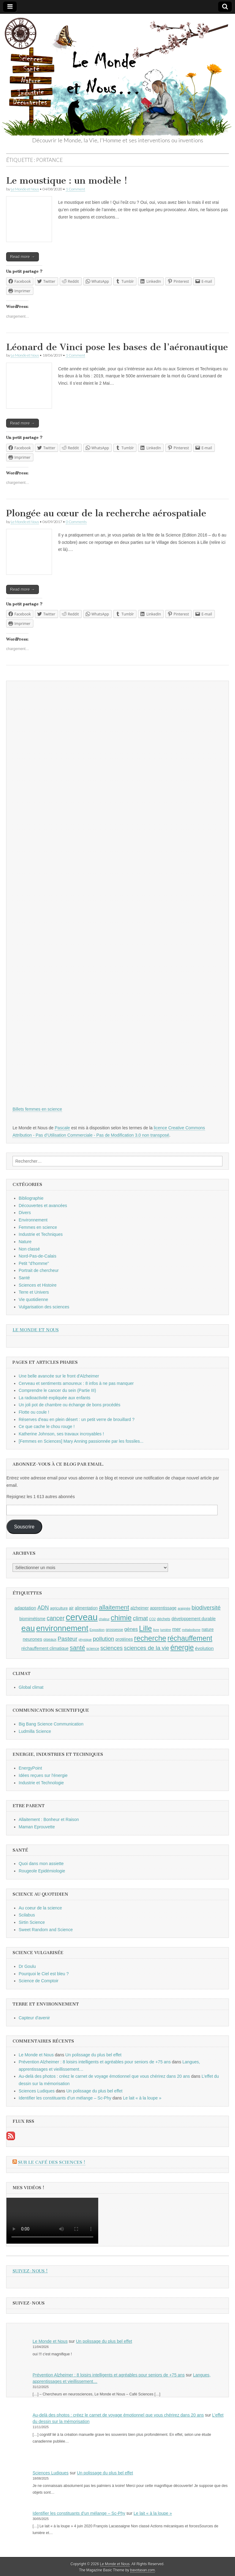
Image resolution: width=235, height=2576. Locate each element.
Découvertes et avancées (43, 1205)
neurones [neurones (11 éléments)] (32, 1639)
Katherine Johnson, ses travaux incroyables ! (61, 1433)
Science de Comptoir (38, 1980)
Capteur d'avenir (34, 2017)
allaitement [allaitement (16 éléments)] (114, 1607)
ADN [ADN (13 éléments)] (43, 1608)
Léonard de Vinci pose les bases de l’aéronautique (117, 347)
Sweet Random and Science (46, 1929)
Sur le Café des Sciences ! (51, 2162)
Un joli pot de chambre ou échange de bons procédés (69, 1404)
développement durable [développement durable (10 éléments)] (193, 1618)
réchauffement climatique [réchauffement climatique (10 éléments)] (45, 1648)
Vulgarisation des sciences (44, 1306)
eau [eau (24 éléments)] (28, 1628)
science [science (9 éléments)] (92, 1649)
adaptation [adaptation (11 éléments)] (25, 1607)
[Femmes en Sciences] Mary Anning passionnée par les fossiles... (81, 1441)
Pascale (62, 1127)
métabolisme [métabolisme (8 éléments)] (191, 1630)
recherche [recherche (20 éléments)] (150, 1638)
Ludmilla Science (35, 1731)
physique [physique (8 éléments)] (85, 1639)
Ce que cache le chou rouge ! (47, 1426)
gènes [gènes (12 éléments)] (131, 1629)
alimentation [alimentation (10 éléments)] (86, 1608)
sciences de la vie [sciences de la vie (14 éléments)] (146, 1648)
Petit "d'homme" (34, 1263)
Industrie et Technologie (41, 1782)
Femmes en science (38, 1227)
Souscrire (24, 1526)
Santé (24, 1277)
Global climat (31, 1687)
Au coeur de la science (40, 1907)
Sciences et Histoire (38, 1285)
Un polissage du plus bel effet (93, 2054)
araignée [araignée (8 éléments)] (184, 1608)
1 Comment (75, 189)
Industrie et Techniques (41, 1234)
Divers (25, 1212)
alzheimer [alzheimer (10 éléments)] (139, 1608)
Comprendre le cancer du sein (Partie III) (57, 1390)
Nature (25, 1241)
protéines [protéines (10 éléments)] (124, 1639)
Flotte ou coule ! (34, 1412)
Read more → (22, 256)
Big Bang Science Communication (51, 1724)
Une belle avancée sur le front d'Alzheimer (59, 1376)
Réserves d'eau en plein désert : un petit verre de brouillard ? (77, 1419)
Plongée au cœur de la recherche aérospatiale (106, 513)
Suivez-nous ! (30, 2271)
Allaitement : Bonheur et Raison (49, 1819)
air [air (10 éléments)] (71, 1608)
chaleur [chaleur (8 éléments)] (104, 1619)
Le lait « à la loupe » (142, 2098)
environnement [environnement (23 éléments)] (62, 1628)
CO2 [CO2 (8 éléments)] (152, 1619)
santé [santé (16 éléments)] (77, 1647)
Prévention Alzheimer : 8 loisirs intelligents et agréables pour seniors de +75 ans (95, 2061)
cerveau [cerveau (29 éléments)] (82, 1617)
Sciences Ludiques (37, 2090)
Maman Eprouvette (37, 1826)
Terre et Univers (34, 1292)
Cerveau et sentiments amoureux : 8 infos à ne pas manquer (76, 1383)
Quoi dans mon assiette (41, 1863)
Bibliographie (31, 1198)
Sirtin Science (32, 1922)
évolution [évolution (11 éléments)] (204, 1648)
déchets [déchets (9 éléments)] (163, 1619)
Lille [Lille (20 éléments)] (145, 1628)
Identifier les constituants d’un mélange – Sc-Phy (65, 2098)
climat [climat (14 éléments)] (140, 1618)
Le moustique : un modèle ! (66, 180)
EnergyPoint (30, 1768)
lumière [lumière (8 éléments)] (165, 1630)
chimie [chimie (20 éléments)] (121, 1618)
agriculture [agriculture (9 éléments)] (59, 1608)
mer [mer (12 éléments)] (176, 1629)
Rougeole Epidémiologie (42, 1870)
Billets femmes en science (37, 1109)
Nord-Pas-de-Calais (37, 1256)
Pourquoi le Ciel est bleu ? (44, 1973)
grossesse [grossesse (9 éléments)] (114, 1630)
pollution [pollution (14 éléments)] (103, 1639)
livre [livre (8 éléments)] (156, 1630)
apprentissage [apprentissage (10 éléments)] (163, 1608)
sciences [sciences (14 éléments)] (111, 1648)
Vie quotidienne (33, 1299)
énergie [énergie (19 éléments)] (182, 1647)
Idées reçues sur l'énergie (43, 1775)
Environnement (33, 1219)
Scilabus (27, 1914)
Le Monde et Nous (25, 189)
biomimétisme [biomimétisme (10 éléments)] (32, 1618)
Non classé (29, 1249)
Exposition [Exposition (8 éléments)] (97, 1630)
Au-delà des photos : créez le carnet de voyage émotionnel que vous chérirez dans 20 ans (104, 2076)
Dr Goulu (27, 1966)
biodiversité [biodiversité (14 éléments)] (206, 1607)
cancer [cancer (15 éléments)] (55, 1618)
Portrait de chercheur (39, 1270)
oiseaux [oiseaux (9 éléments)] (50, 1639)
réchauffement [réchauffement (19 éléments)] (189, 1638)
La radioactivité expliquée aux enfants (54, 1397)
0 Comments (76, 521)
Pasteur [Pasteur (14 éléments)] (67, 1639)
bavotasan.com (142, 2570)
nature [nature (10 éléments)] (208, 1629)
